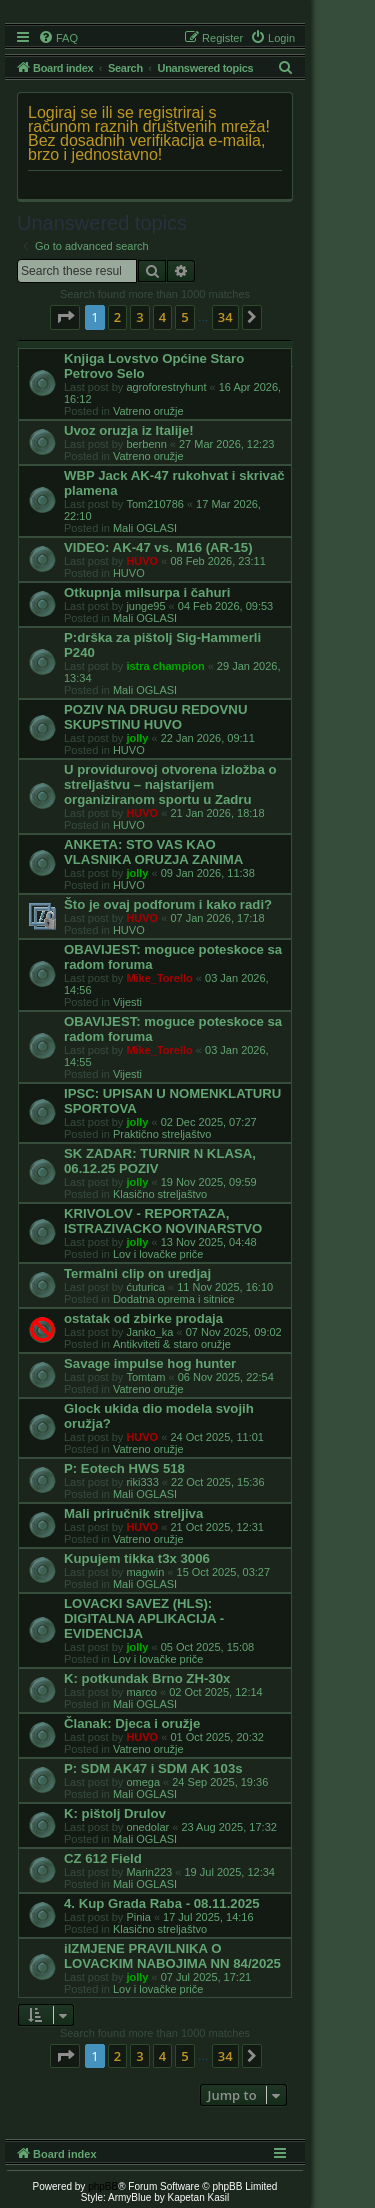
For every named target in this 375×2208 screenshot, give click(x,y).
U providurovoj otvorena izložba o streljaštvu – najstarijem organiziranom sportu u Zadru (170, 784)
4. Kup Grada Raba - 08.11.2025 (162, 1903)
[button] (65, 317)
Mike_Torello (159, 978)
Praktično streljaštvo (162, 1134)
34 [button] (225, 317)
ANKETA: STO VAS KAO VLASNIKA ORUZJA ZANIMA (153, 852)
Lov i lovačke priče (158, 1254)
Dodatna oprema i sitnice (174, 1299)
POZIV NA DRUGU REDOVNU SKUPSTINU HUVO (155, 717)
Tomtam (145, 1377)
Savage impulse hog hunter (150, 1363)
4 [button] (162, 317)
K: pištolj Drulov (115, 1813)
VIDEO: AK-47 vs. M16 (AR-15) (158, 547)
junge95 (145, 606)
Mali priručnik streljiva (133, 1513)
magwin (145, 1572)
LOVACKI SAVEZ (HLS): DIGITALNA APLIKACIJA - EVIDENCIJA (144, 1618)
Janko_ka (149, 1332)
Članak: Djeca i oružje (132, 1723)
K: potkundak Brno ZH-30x (147, 1678)
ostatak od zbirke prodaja (143, 1318)
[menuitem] (58, 38)
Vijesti (127, 1002)
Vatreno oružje (148, 411)
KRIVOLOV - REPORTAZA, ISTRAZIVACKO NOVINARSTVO (163, 1221)
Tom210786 (155, 504)
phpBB (103, 2186)
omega (143, 1782)
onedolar (147, 1827)
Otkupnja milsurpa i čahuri (147, 592)
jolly (137, 738)
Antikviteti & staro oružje (172, 1344)
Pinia (138, 1917)
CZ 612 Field (103, 1858)
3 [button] (139, 317)
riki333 (142, 1482)
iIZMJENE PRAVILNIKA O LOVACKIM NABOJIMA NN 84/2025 (172, 1956)
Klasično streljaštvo (160, 1194)
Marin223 (149, 1872)
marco (141, 1692)
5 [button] (184, 317)
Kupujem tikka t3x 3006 (137, 1558)
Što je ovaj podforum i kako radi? (168, 904)
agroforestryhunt (166, 387)
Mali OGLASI (145, 528)
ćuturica (145, 1287)
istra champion (165, 666)
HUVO (142, 561)
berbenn (146, 444)
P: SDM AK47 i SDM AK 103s (153, 1768)
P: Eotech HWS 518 (124, 1468)
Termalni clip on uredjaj (137, 1273)
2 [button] (117, 317)
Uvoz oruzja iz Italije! (129, 430)
